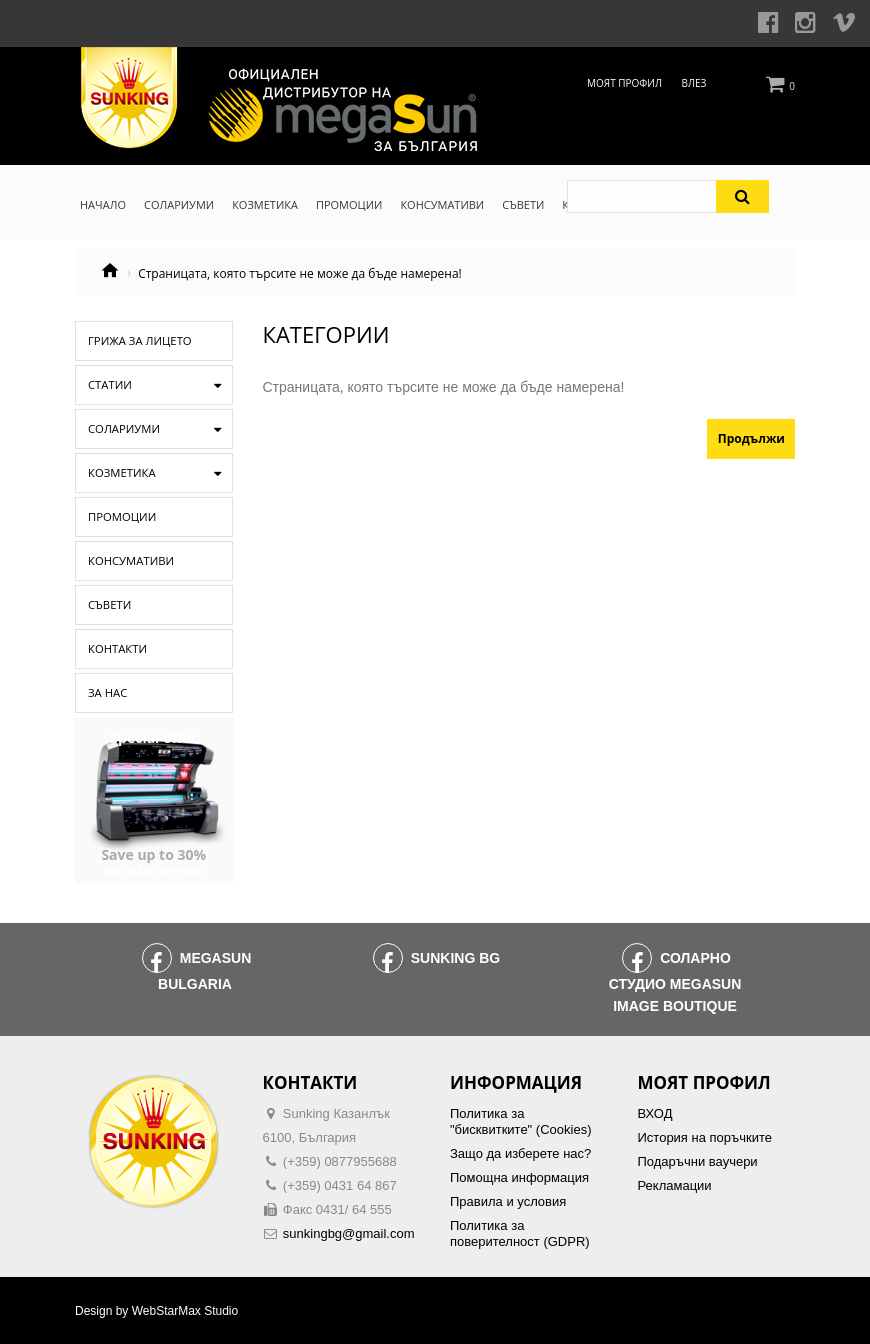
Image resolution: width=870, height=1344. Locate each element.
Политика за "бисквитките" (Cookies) (520, 1121)
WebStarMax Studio (185, 1311)
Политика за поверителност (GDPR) (520, 1233)
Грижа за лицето (134, 341)
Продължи (751, 438)
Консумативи (126, 561)
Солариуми (120, 429)
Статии (107, 385)
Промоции (118, 517)
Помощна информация (519, 1177)
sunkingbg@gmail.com (349, 1233)
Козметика (118, 473)
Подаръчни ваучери (698, 1161)
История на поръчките (705, 1137)
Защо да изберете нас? (520, 1153)
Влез (694, 83)
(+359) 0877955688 (340, 1161)
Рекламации (675, 1185)
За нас (105, 693)
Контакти (114, 649)
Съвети (107, 605)
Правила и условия (508, 1201)
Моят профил (624, 83)
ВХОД (655, 1113)
